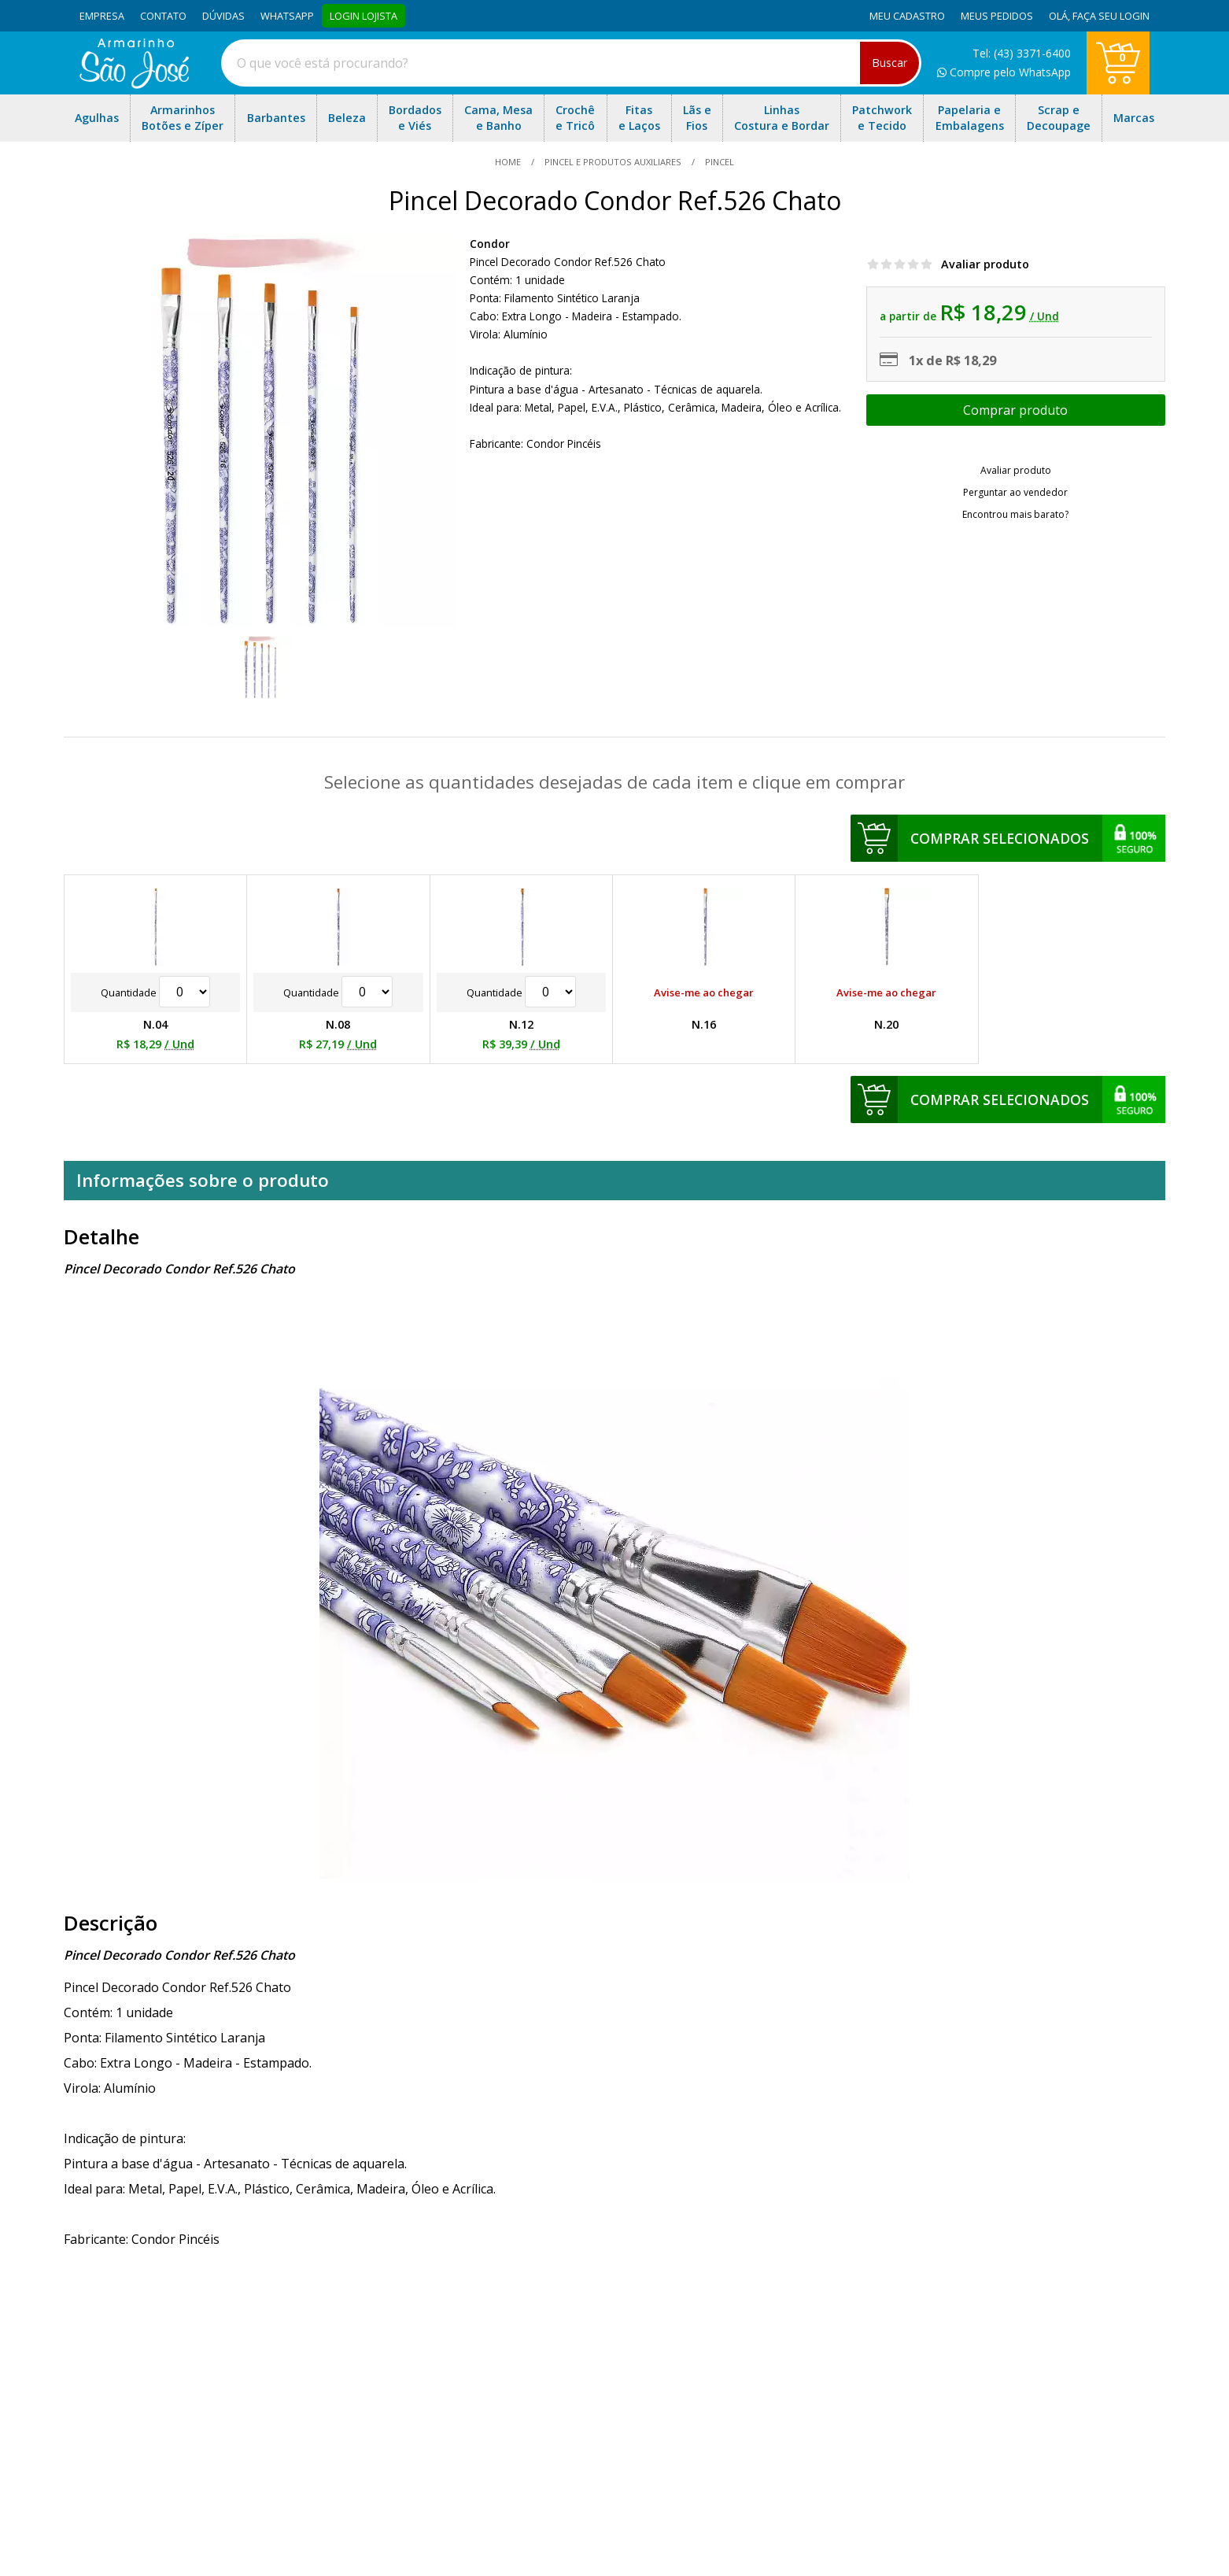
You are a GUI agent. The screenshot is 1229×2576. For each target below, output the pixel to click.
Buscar (889, 62)
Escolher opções (1015, 410)
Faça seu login (1111, 16)
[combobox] (571, 63)
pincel (718, 162)
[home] (134, 84)
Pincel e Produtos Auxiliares (613, 162)
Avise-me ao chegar (704, 992)
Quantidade (155, 992)
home (509, 162)
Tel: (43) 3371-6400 (1021, 53)
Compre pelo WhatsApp (1004, 72)
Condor (490, 243)
